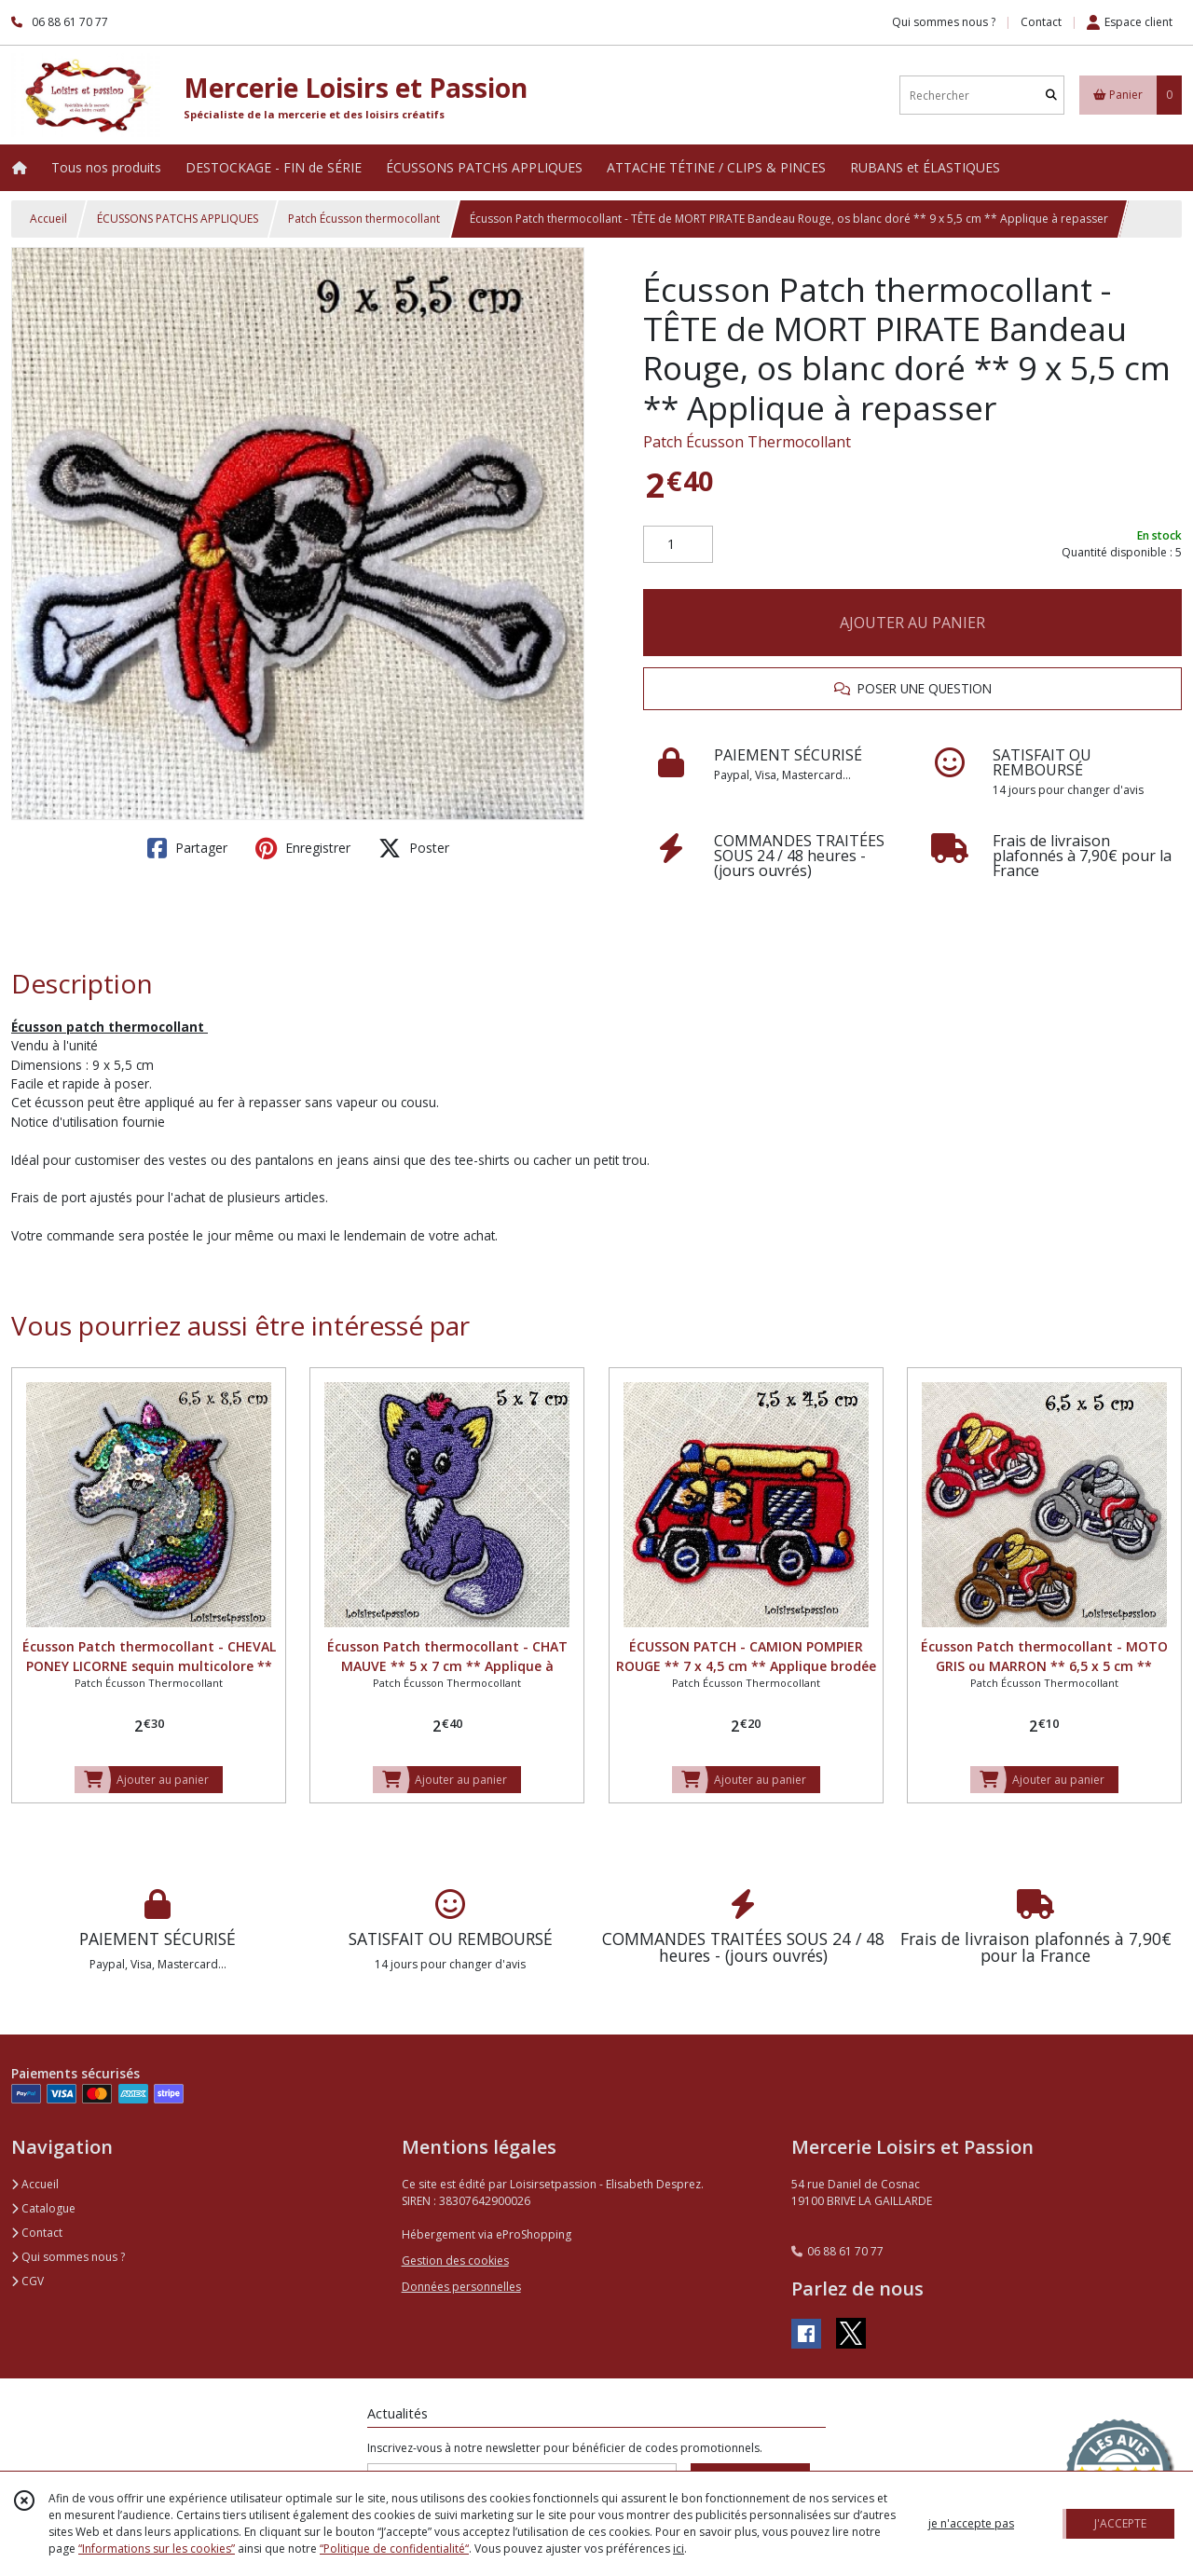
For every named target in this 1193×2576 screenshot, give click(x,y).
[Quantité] (678, 544)
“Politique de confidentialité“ (394, 2548)
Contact (1041, 22)
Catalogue (43, 2208)
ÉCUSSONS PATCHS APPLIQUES (177, 218)
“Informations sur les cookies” (156, 2548)
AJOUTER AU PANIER (912, 622)
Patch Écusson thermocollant (364, 218)
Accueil (48, 218)
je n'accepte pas (971, 2523)
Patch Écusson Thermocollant (747, 442)
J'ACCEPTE (1120, 2523)
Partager (187, 848)
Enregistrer (302, 848)
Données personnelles (461, 2287)
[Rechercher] (1051, 95)
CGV (27, 2281)
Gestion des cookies (455, 2260)
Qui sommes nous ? (68, 2257)
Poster (413, 848)
